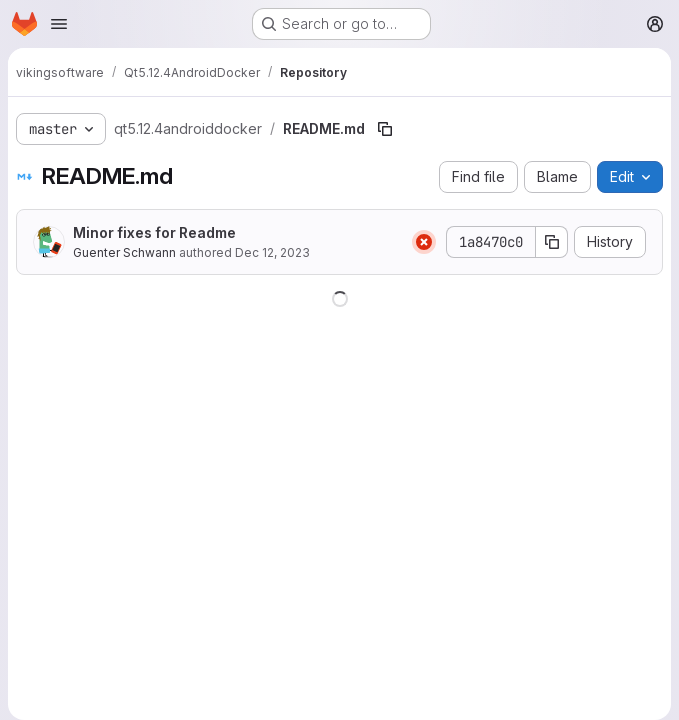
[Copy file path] (385, 129)
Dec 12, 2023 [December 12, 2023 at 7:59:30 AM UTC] (272, 252)
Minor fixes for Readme (154, 232)
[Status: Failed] (424, 242)
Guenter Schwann (124, 252)
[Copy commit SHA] (552, 242)
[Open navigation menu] (59, 24)
